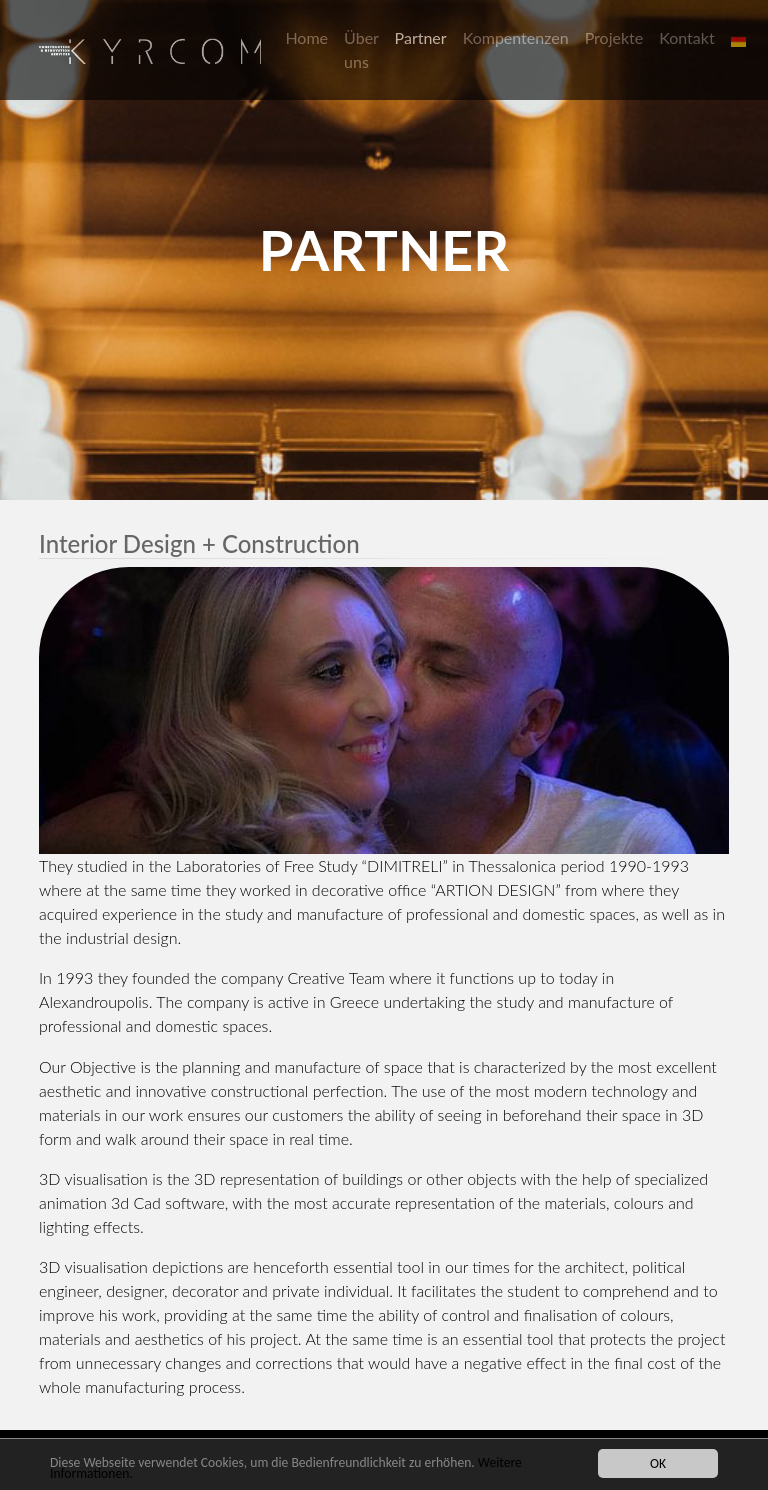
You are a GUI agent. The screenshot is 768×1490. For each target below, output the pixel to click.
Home (306, 37)
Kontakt (686, 37)
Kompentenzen (516, 37)
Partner (421, 37)
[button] (741, 38)
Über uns (361, 49)
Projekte (614, 37)
